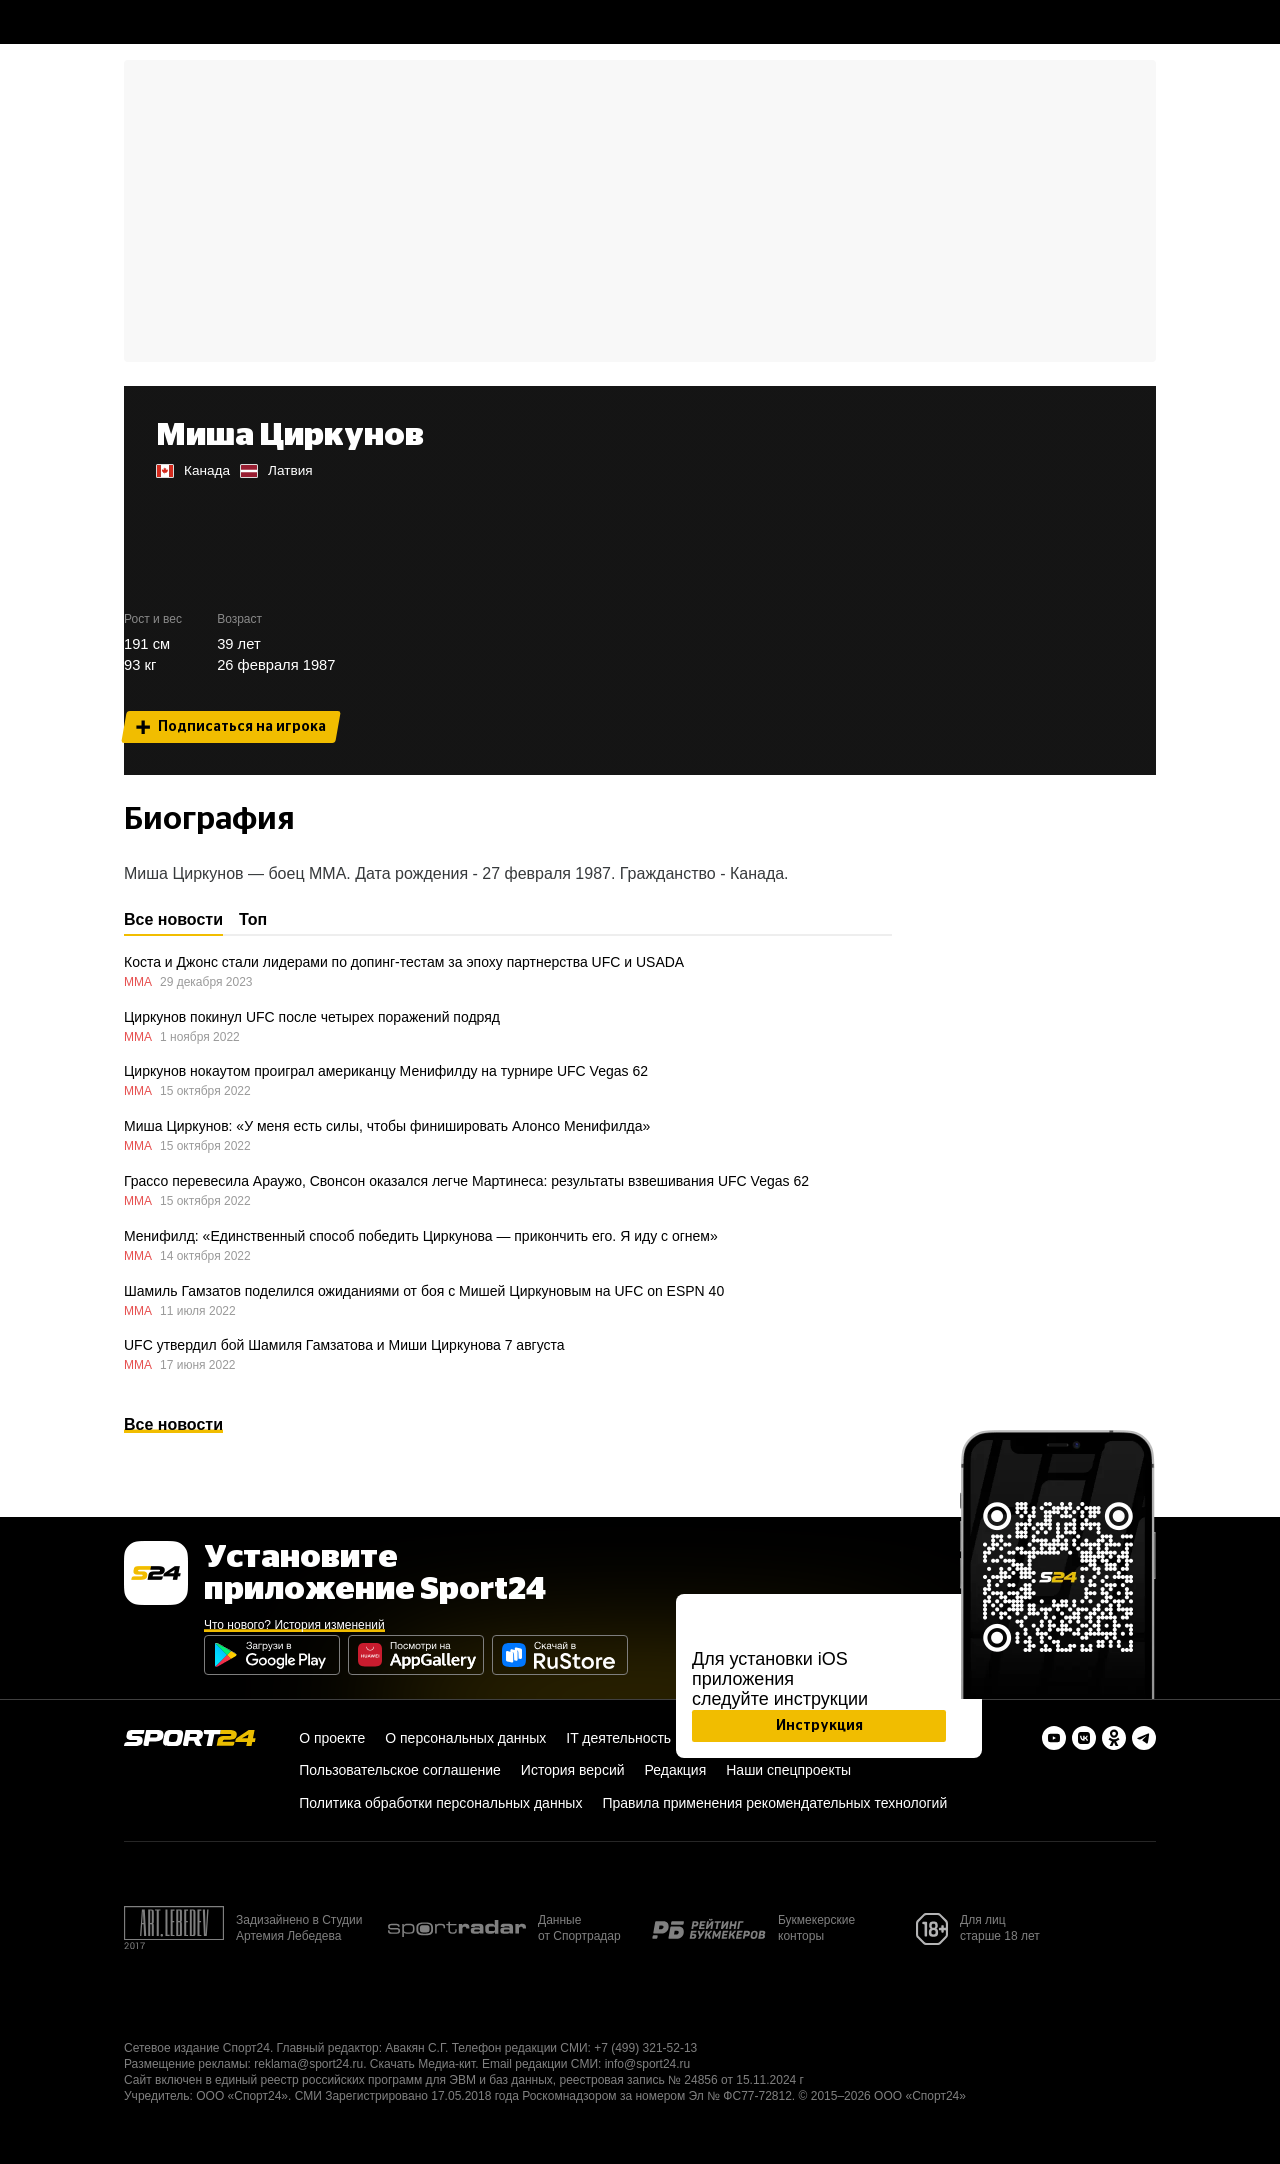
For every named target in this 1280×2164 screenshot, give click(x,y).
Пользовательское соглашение (400, 1770)
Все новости (173, 1424)
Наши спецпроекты (788, 1770)
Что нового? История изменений (294, 1625)
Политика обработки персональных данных (440, 1803)
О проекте (332, 1738)
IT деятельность (618, 1738)
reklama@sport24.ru (308, 2064)
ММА (138, 982)
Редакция (676, 1770)
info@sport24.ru (648, 2064)
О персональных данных (465, 1738)
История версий (573, 1770)
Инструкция (819, 1725)
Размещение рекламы (186, 2064)
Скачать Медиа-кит (422, 2064)
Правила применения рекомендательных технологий (774, 1803)
